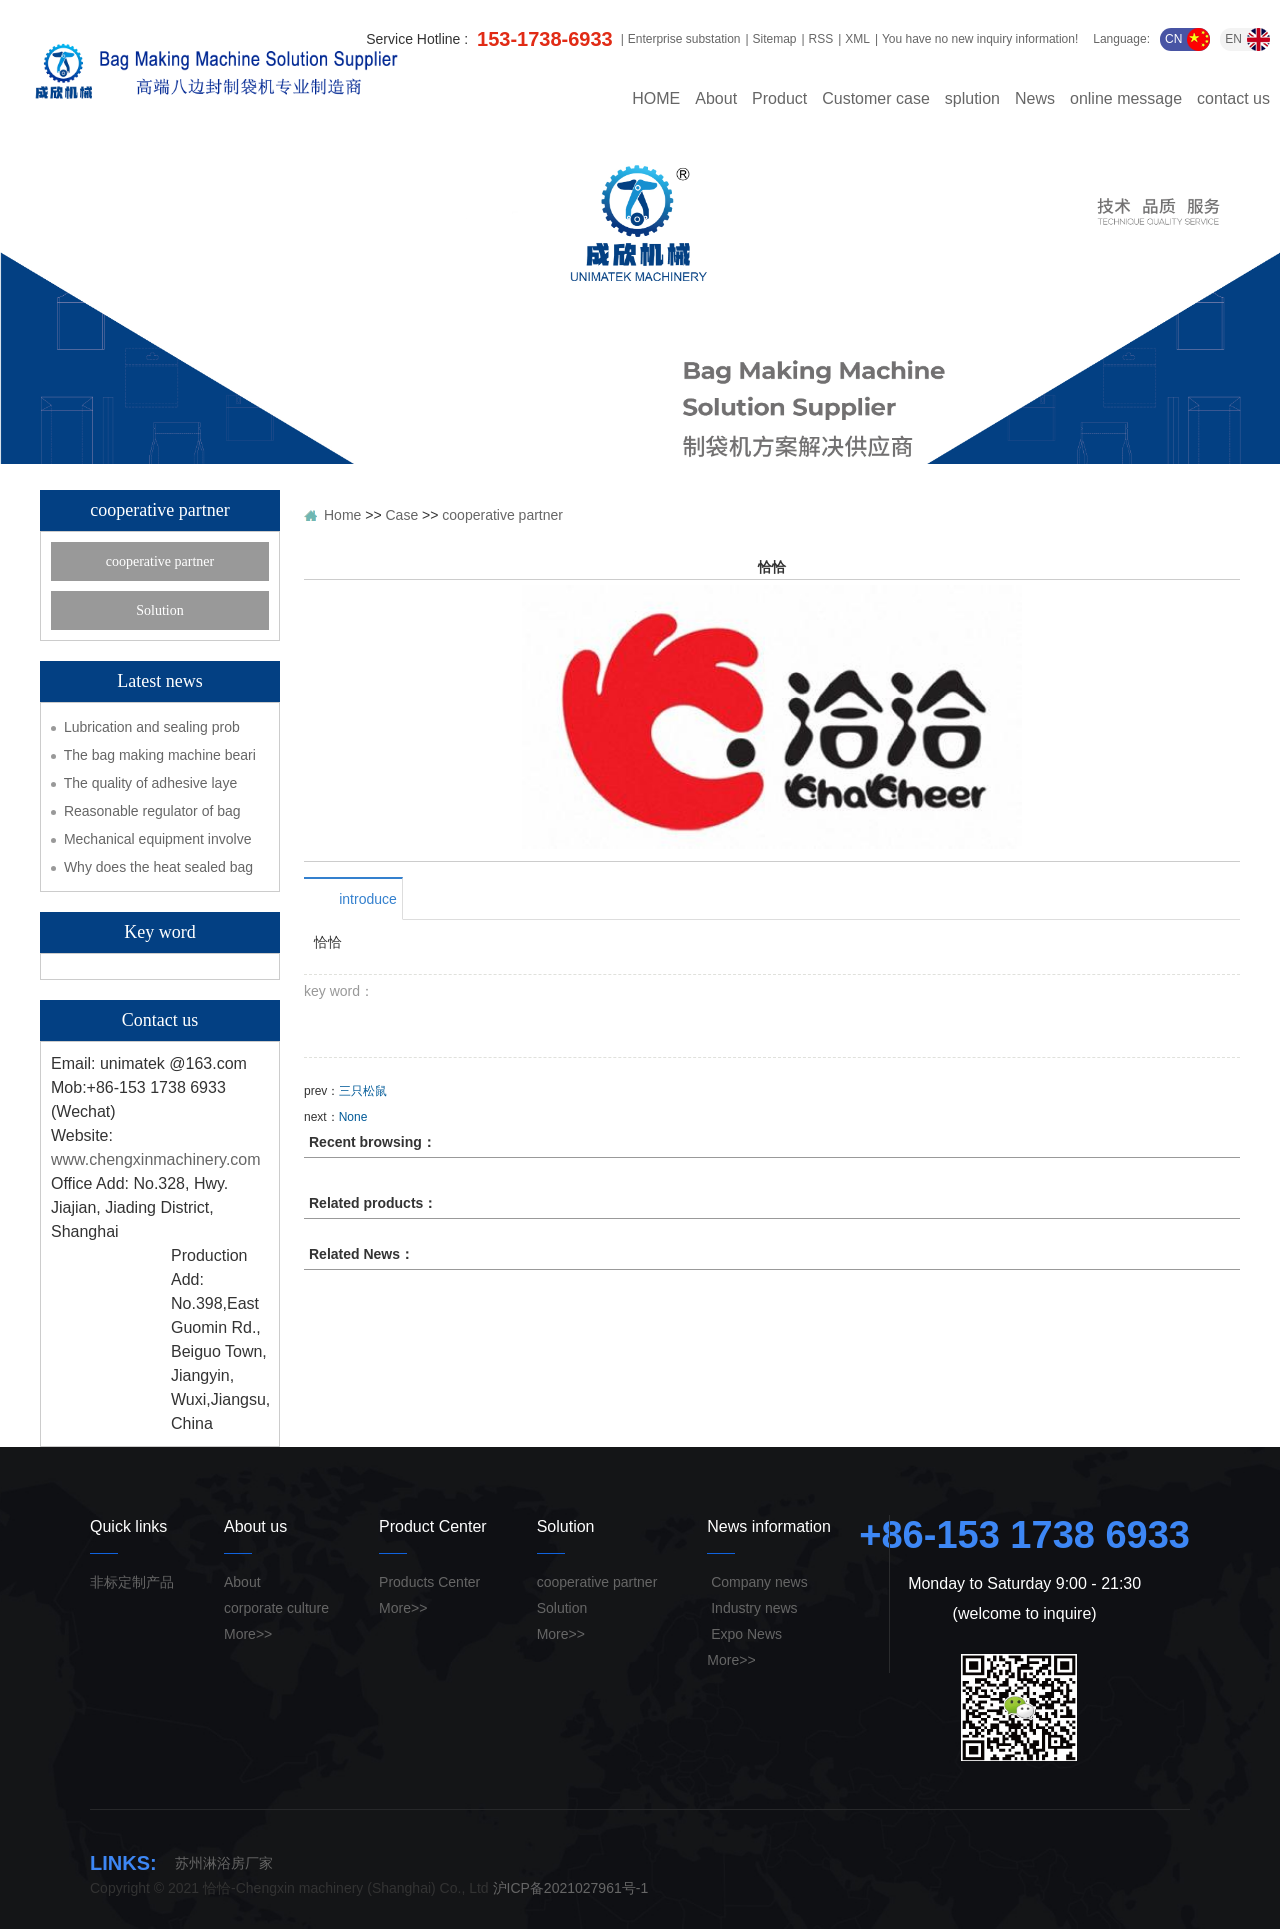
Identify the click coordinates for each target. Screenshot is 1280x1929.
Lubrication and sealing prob (152, 727)
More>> (248, 1634)
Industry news (752, 1608)
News (1035, 99)
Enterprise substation (684, 39)
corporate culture (276, 1608)
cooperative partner (160, 561)
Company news (757, 1582)
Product (779, 99)
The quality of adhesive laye (151, 783)
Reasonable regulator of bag (152, 811)
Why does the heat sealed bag (158, 867)
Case (402, 515)
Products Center (429, 1582)
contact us (1233, 99)
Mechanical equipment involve (158, 839)
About (716, 99)
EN (1247, 39)
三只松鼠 (363, 1091)
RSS (821, 39)
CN (1187, 39)
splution (972, 99)
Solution (159, 610)
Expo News (744, 1634)
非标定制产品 (132, 1582)
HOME (656, 99)
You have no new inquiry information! (980, 39)
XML (857, 39)
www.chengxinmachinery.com (156, 1159)
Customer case (876, 99)
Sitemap (774, 39)
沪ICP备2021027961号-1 (571, 1888)
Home (342, 515)
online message (1126, 99)
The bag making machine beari (160, 755)
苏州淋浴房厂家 (224, 1863)
